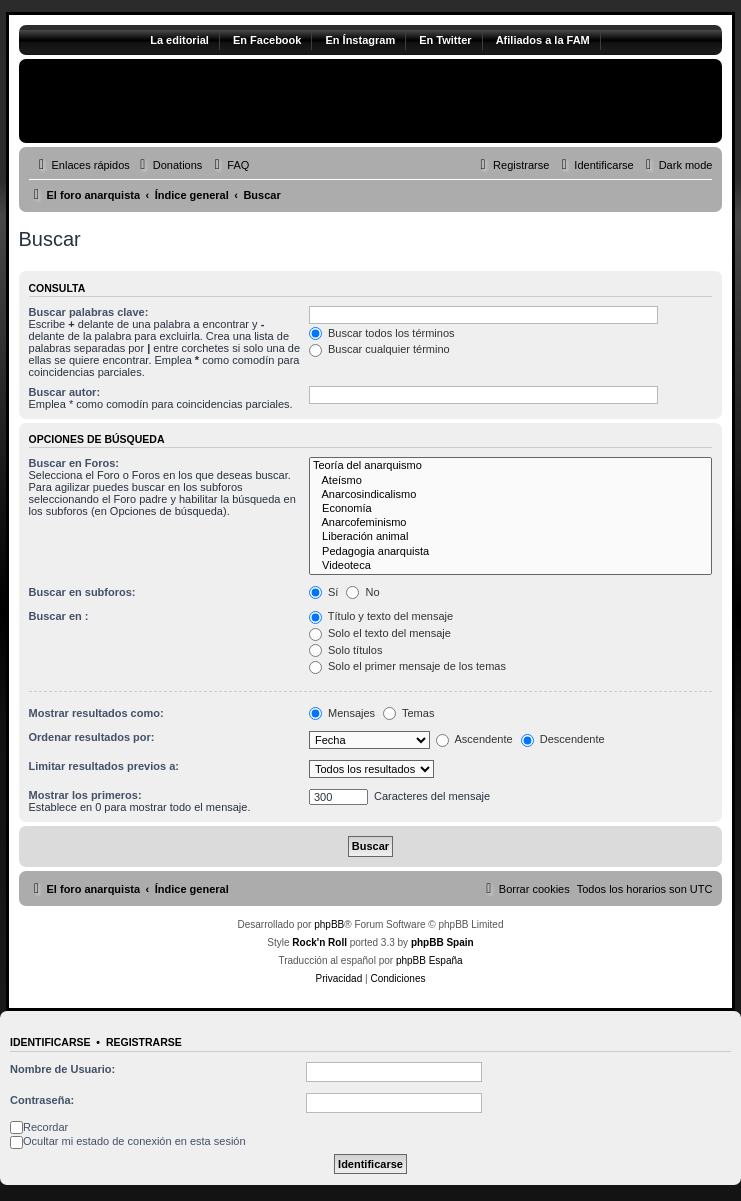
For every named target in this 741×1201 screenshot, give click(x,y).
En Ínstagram (360, 40)
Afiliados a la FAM (543, 40)
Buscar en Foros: (74, 463)
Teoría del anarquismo (511, 466)
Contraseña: (42, 1100)
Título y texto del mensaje (381, 616)
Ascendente (474, 739)
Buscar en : (59, 616)
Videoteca (511, 566)
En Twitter (445, 40)
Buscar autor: (65, 392)
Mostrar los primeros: (85, 795)
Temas (408, 713)
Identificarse (50, 1042)
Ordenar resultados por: (92, 737)
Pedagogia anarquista (511, 552)
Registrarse (144, 1042)
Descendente (563, 739)
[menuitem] (169, 165)
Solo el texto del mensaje (380, 633)
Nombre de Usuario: (62, 1069)
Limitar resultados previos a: (104, 766)
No (362, 592)
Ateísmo (511, 481)
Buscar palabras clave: (89, 312)
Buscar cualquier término (379, 349)
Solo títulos (345, 650)
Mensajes (342, 713)
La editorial (179, 40)
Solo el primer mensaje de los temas (407, 666)
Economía (511, 509)
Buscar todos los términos (382, 333)
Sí (323, 592)
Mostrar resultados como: (96, 713)
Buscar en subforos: (82, 592)
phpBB (329, 924)
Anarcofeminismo (511, 523)
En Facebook (267, 40)
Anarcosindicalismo (511, 495)
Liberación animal (511, 537)
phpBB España (429, 960)
